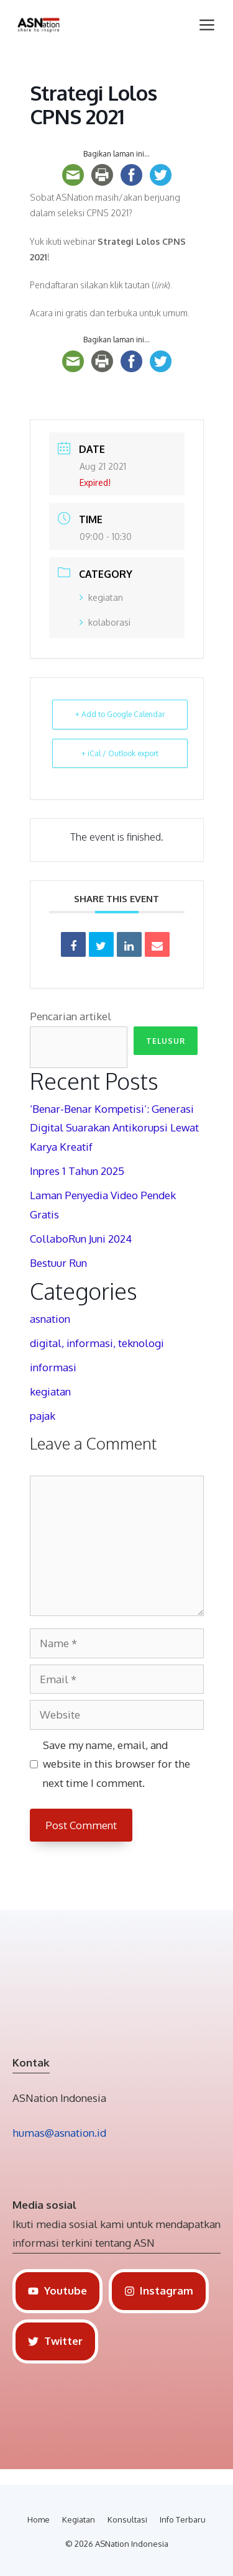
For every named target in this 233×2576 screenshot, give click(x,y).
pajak (42, 1415)
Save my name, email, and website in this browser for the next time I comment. (116, 1763)
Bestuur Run (58, 1262)
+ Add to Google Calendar (120, 714)
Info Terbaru (183, 2519)
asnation (50, 1318)
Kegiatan (78, 2519)
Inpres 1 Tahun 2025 (77, 1170)
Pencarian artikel (70, 1016)
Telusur (165, 1041)
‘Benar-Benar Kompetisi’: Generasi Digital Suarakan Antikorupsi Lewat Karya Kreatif (114, 1127)
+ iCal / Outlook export (119, 753)
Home (38, 2519)
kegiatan (101, 597)
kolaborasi (105, 622)
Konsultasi (127, 2519)
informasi (53, 1367)
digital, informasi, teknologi (97, 1343)
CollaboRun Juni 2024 (81, 1238)
